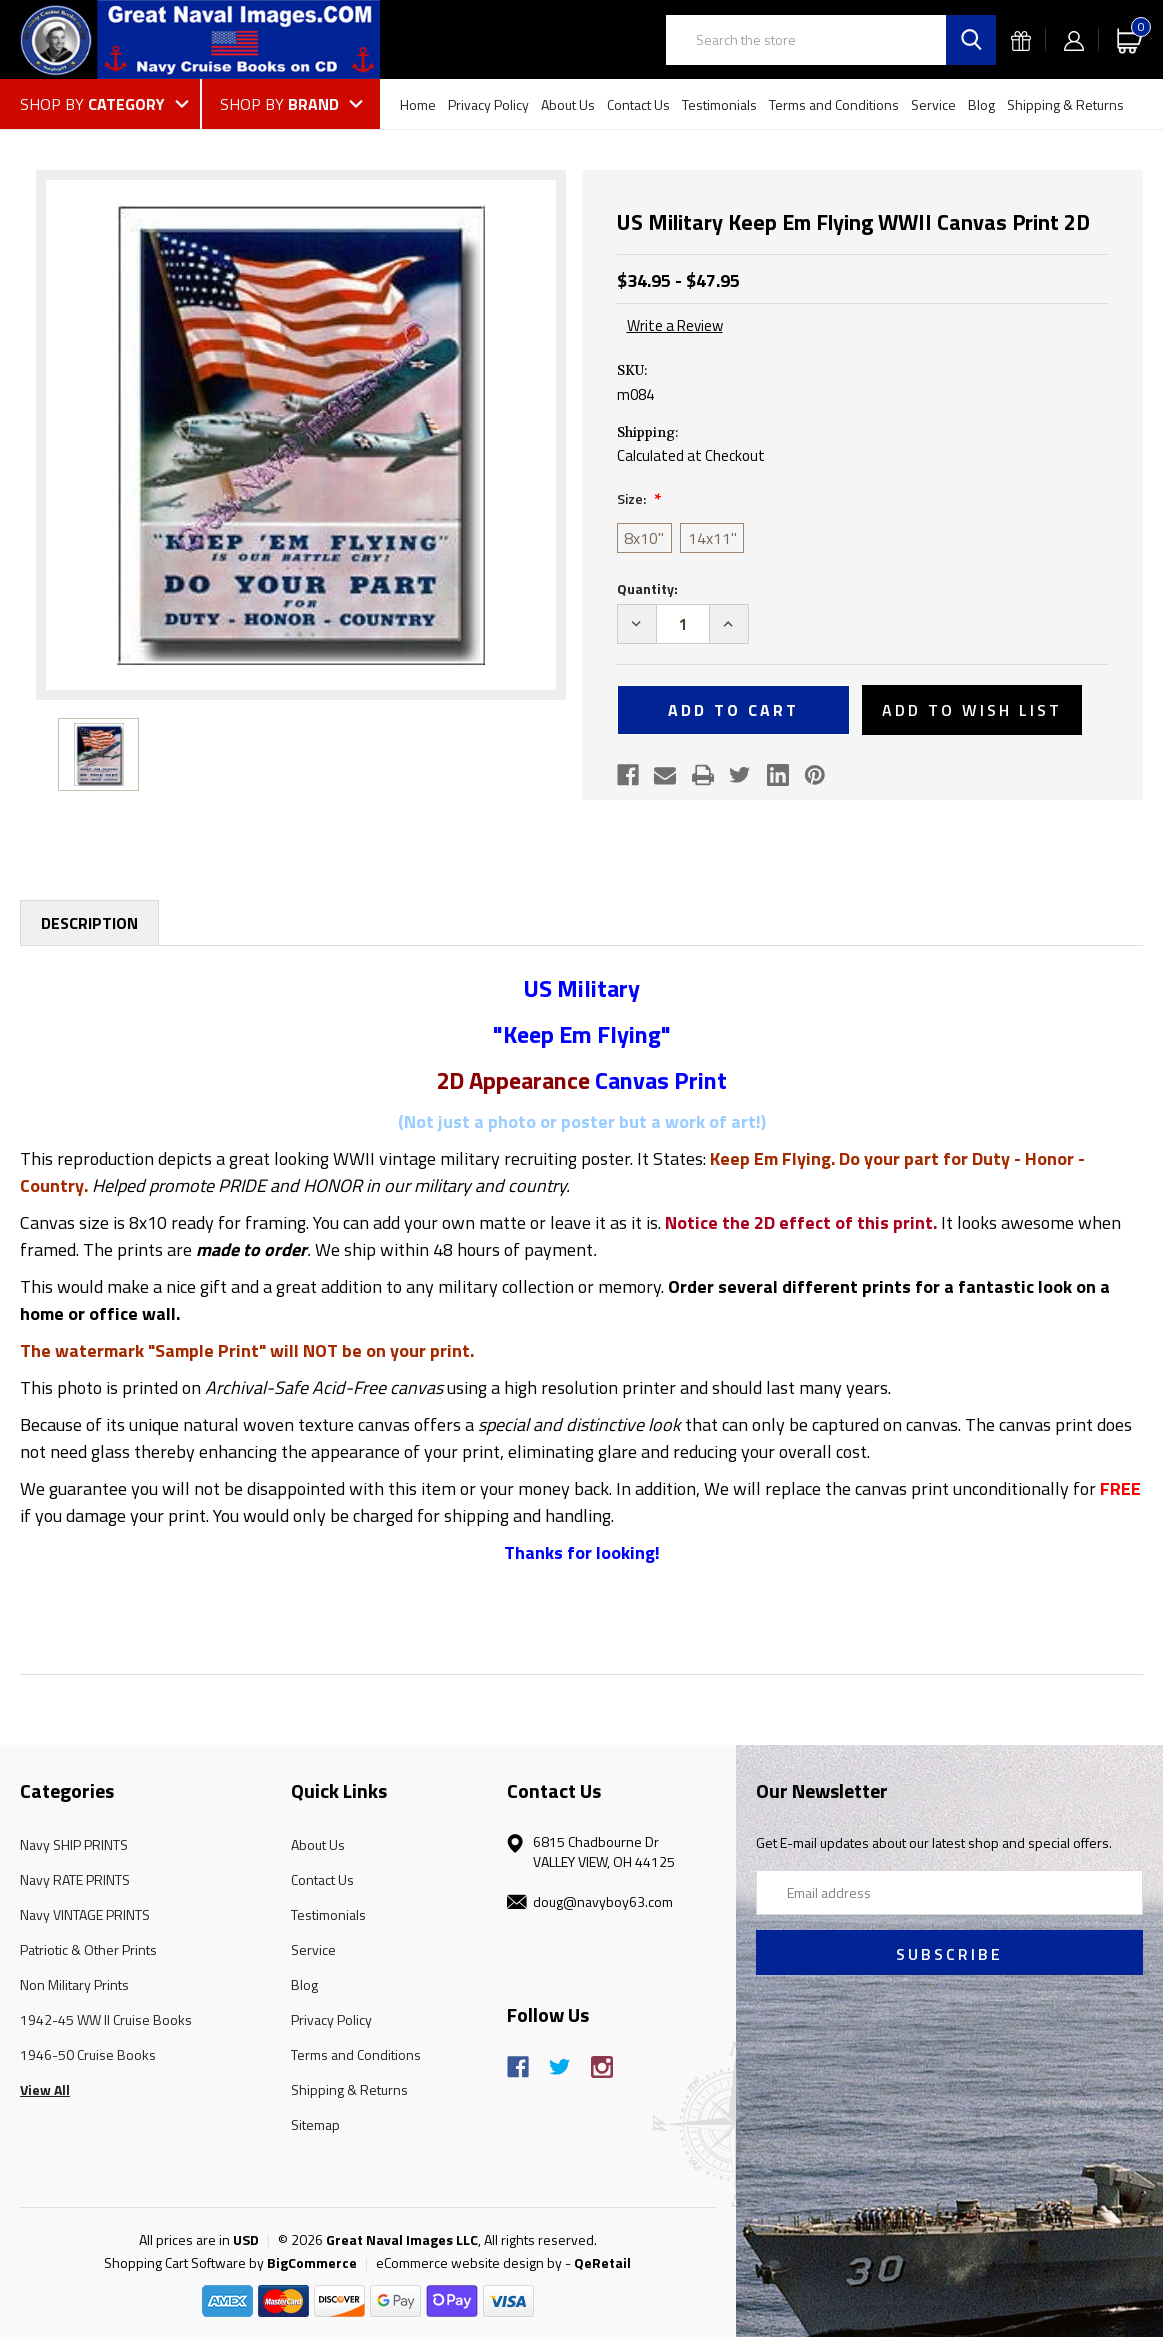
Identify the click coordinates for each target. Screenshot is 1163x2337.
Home (418, 104)
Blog (981, 104)
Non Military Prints (74, 1984)
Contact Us (638, 104)
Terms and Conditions (834, 104)
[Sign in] (1074, 39)
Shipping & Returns (1065, 104)
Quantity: (647, 588)
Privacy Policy (488, 104)
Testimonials (719, 104)
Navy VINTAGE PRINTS (85, 1914)
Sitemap (315, 2124)
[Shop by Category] (110, 104)
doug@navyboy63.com (603, 1901)
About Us (568, 104)
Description (89, 923)
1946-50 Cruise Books (88, 2054)
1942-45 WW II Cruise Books (106, 2019)
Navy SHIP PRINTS (74, 1844)
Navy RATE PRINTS (75, 1879)
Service (933, 104)
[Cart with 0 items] (1130, 39)
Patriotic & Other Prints (88, 1949)
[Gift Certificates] (1021, 39)
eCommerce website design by (469, 2262)
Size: (633, 498)
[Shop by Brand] (291, 104)
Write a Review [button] (675, 326)
